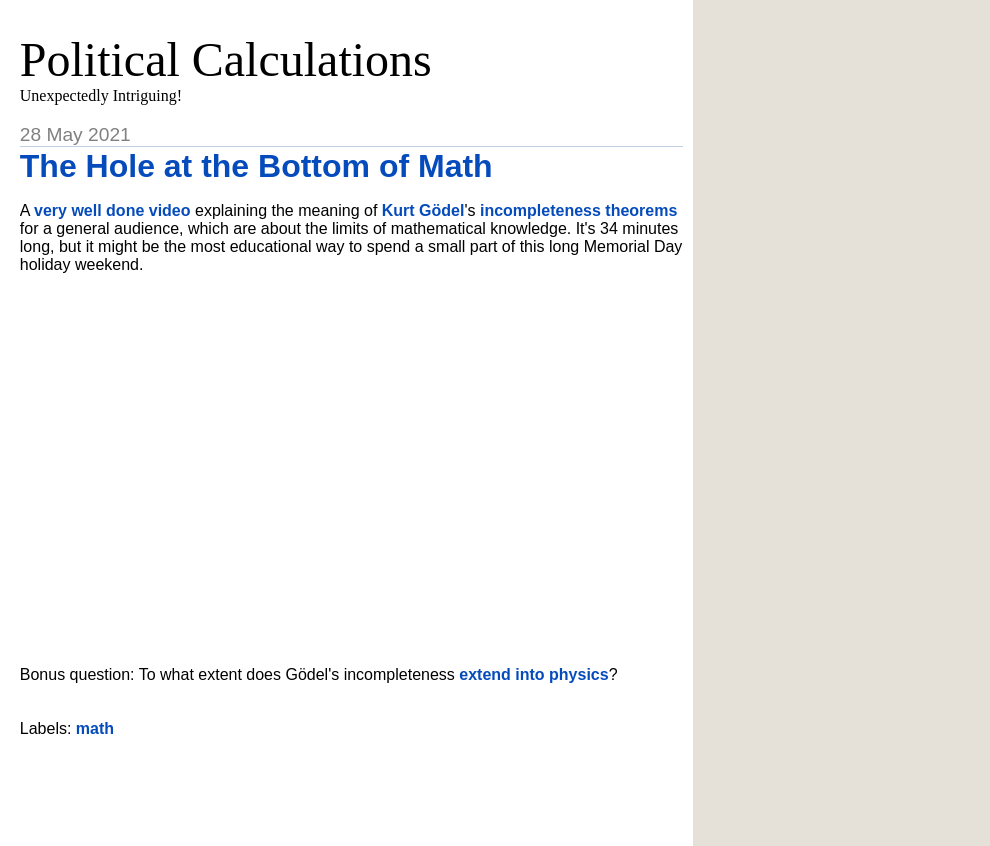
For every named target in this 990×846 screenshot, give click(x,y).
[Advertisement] (351, 784)
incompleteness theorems (578, 210)
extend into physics (533, 674)
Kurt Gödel (423, 210)
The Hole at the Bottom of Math (256, 166)
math (95, 728)
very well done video (112, 210)
